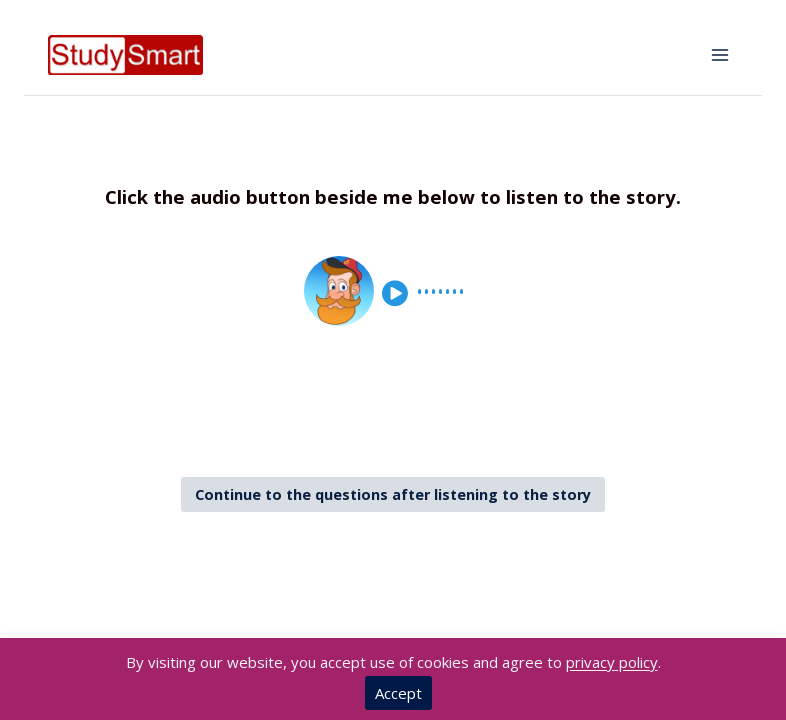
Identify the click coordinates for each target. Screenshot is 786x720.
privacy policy (612, 662)
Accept (398, 693)
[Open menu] (719, 54)
